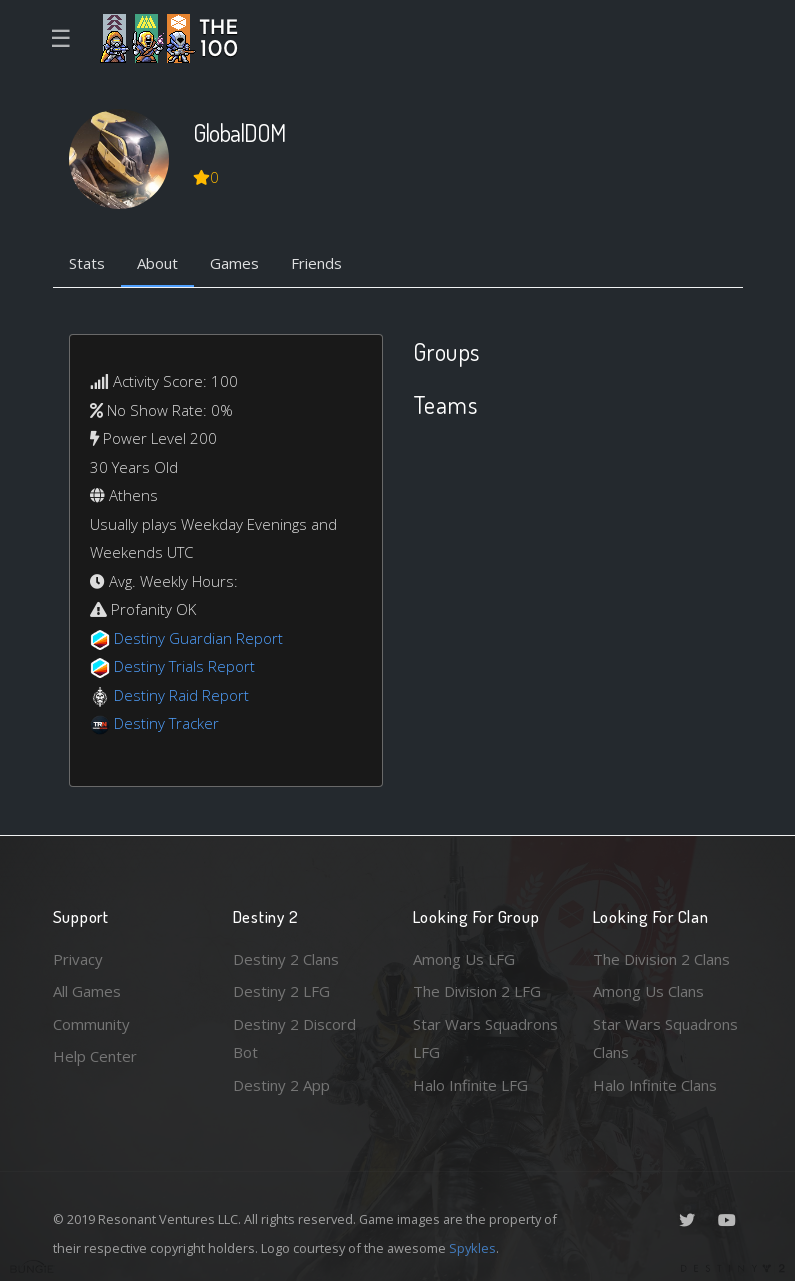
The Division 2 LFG (477, 991)
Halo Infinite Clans (655, 1085)
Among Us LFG (464, 959)
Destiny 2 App (281, 1085)
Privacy (78, 959)
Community (91, 1024)
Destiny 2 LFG (281, 991)
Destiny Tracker (166, 723)
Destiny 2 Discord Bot (294, 1038)
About (157, 263)
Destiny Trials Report (184, 666)
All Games (87, 991)
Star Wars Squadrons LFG (485, 1038)
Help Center (95, 1056)
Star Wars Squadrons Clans (665, 1038)
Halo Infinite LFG (470, 1085)
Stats (87, 263)
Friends (316, 263)
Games (234, 263)
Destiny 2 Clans (286, 959)
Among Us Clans (648, 991)
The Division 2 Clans (661, 959)
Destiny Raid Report (181, 695)
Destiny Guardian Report (198, 638)
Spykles (472, 1248)
